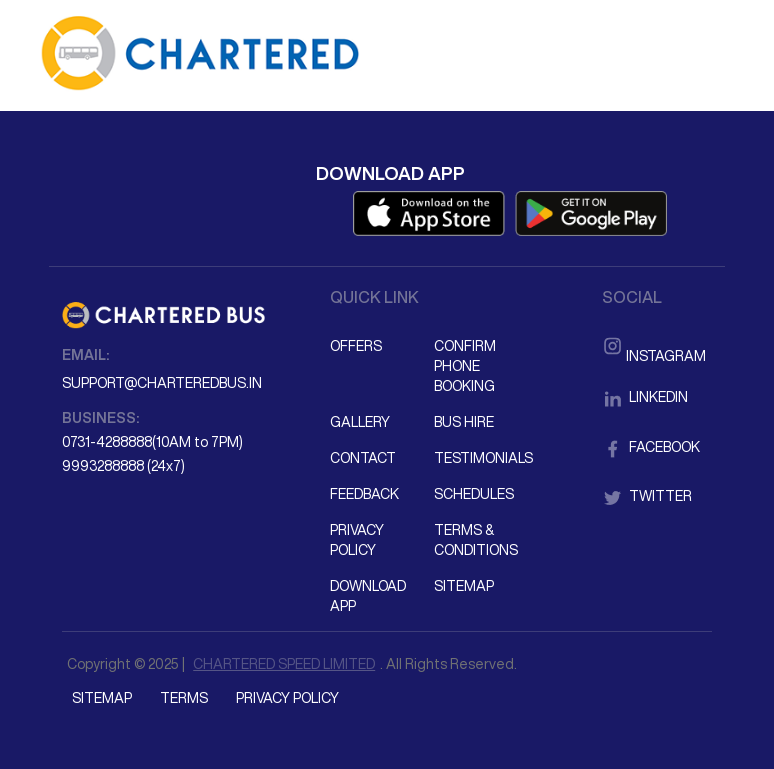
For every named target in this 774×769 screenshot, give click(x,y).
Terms (184, 698)
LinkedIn (645, 397)
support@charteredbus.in (162, 383)
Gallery (360, 422)
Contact (363, 458)
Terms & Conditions (476, 540)
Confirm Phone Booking (465, 366)
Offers (356, 346)
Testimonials (483, 458)
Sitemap (464, 586)
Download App (368, 596)
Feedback (364, 494)
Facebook (651, 447)
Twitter (647, 496)
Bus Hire (464, 422)
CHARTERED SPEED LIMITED (284, 664)
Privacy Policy (357, 540)
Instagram (654, 344)
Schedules (474, 494)
